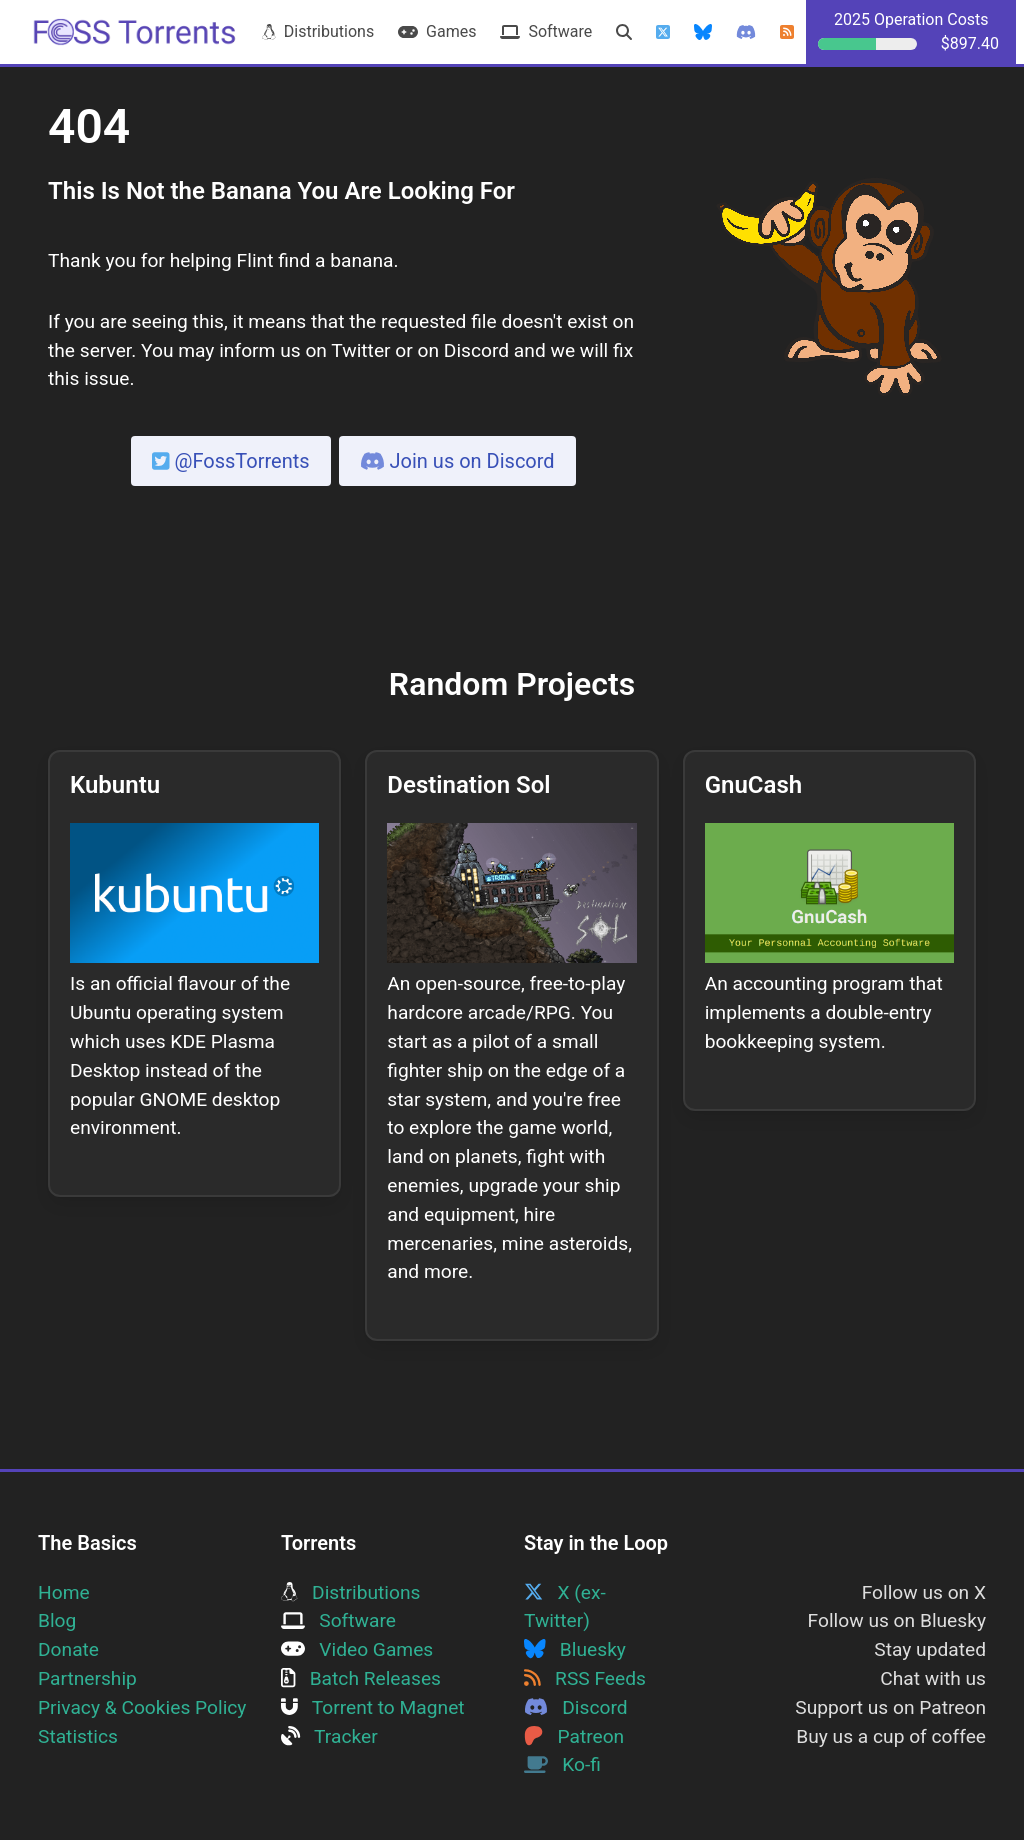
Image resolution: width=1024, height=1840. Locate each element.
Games (437, 31)
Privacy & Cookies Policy (142, 1707)
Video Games (357, 1649)
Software (546, 31)
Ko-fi (562, 1764)
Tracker (329, 1736)
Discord (576, 1707)
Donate (68, 1649)
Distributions (318, 31)
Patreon (574, 1736)
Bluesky (575, 1649)
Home (64, 1592)
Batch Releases (361, 1678)
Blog (57, 1620)
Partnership (87, 1678)
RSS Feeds (585, 1678)
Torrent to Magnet (373, 1707)
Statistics (78, 1736)
